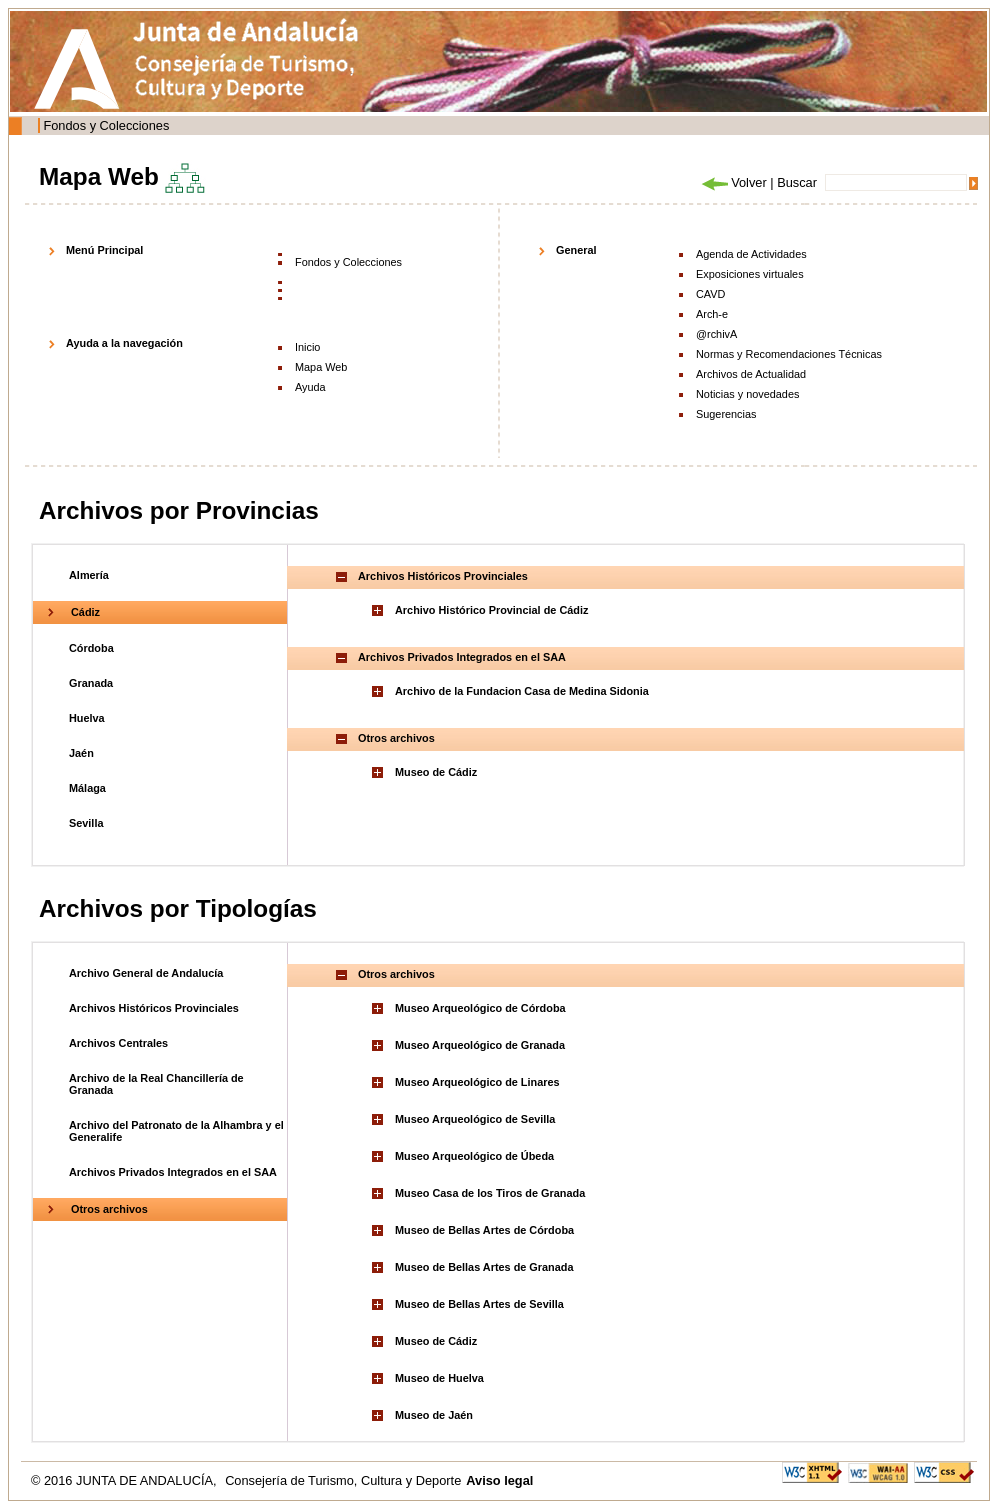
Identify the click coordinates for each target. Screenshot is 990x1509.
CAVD (710, 294)
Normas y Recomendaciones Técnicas (789, 354)
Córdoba (91, 648)
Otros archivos (109, 1209)
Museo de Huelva (439, 1378)
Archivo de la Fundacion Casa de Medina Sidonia (522, 691)
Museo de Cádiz (436, 772)
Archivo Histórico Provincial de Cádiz (491, 610)
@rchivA (716, 334)
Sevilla (86, 823)
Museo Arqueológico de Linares (477, 1082)
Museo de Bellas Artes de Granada (484, 1267)
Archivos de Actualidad (751, 374)
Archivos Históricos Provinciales (154, 1008)
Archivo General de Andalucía (146, 973)
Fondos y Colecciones (106, 125)
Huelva (87, 718)
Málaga (87, 788)
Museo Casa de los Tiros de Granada (490, 1193)
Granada (91, 683)
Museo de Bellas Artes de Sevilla (479, 1304)
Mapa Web (321, 367)
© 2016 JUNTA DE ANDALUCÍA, (125, 1480)
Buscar (797, 182)
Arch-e (712, 314)
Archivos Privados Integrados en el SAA (173, 1172)
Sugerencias (726, 414)
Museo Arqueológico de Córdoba (480, 1008)
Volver (733, 182)
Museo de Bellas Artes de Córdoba (484, 1230)
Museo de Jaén (434, 1415)
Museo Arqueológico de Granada (480, 1045)
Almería (89, 575)
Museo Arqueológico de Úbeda (474, 1156)
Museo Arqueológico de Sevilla (475, 1119)
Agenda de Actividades (751, 254)
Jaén (81, 753)
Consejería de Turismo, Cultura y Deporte (343, 1480)
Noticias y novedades (747, 394)
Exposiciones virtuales (750, 274)
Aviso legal (499, 1480)
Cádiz (85, 612)
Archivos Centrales (118, 1043)
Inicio (307, 347)
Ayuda (310, 387)
